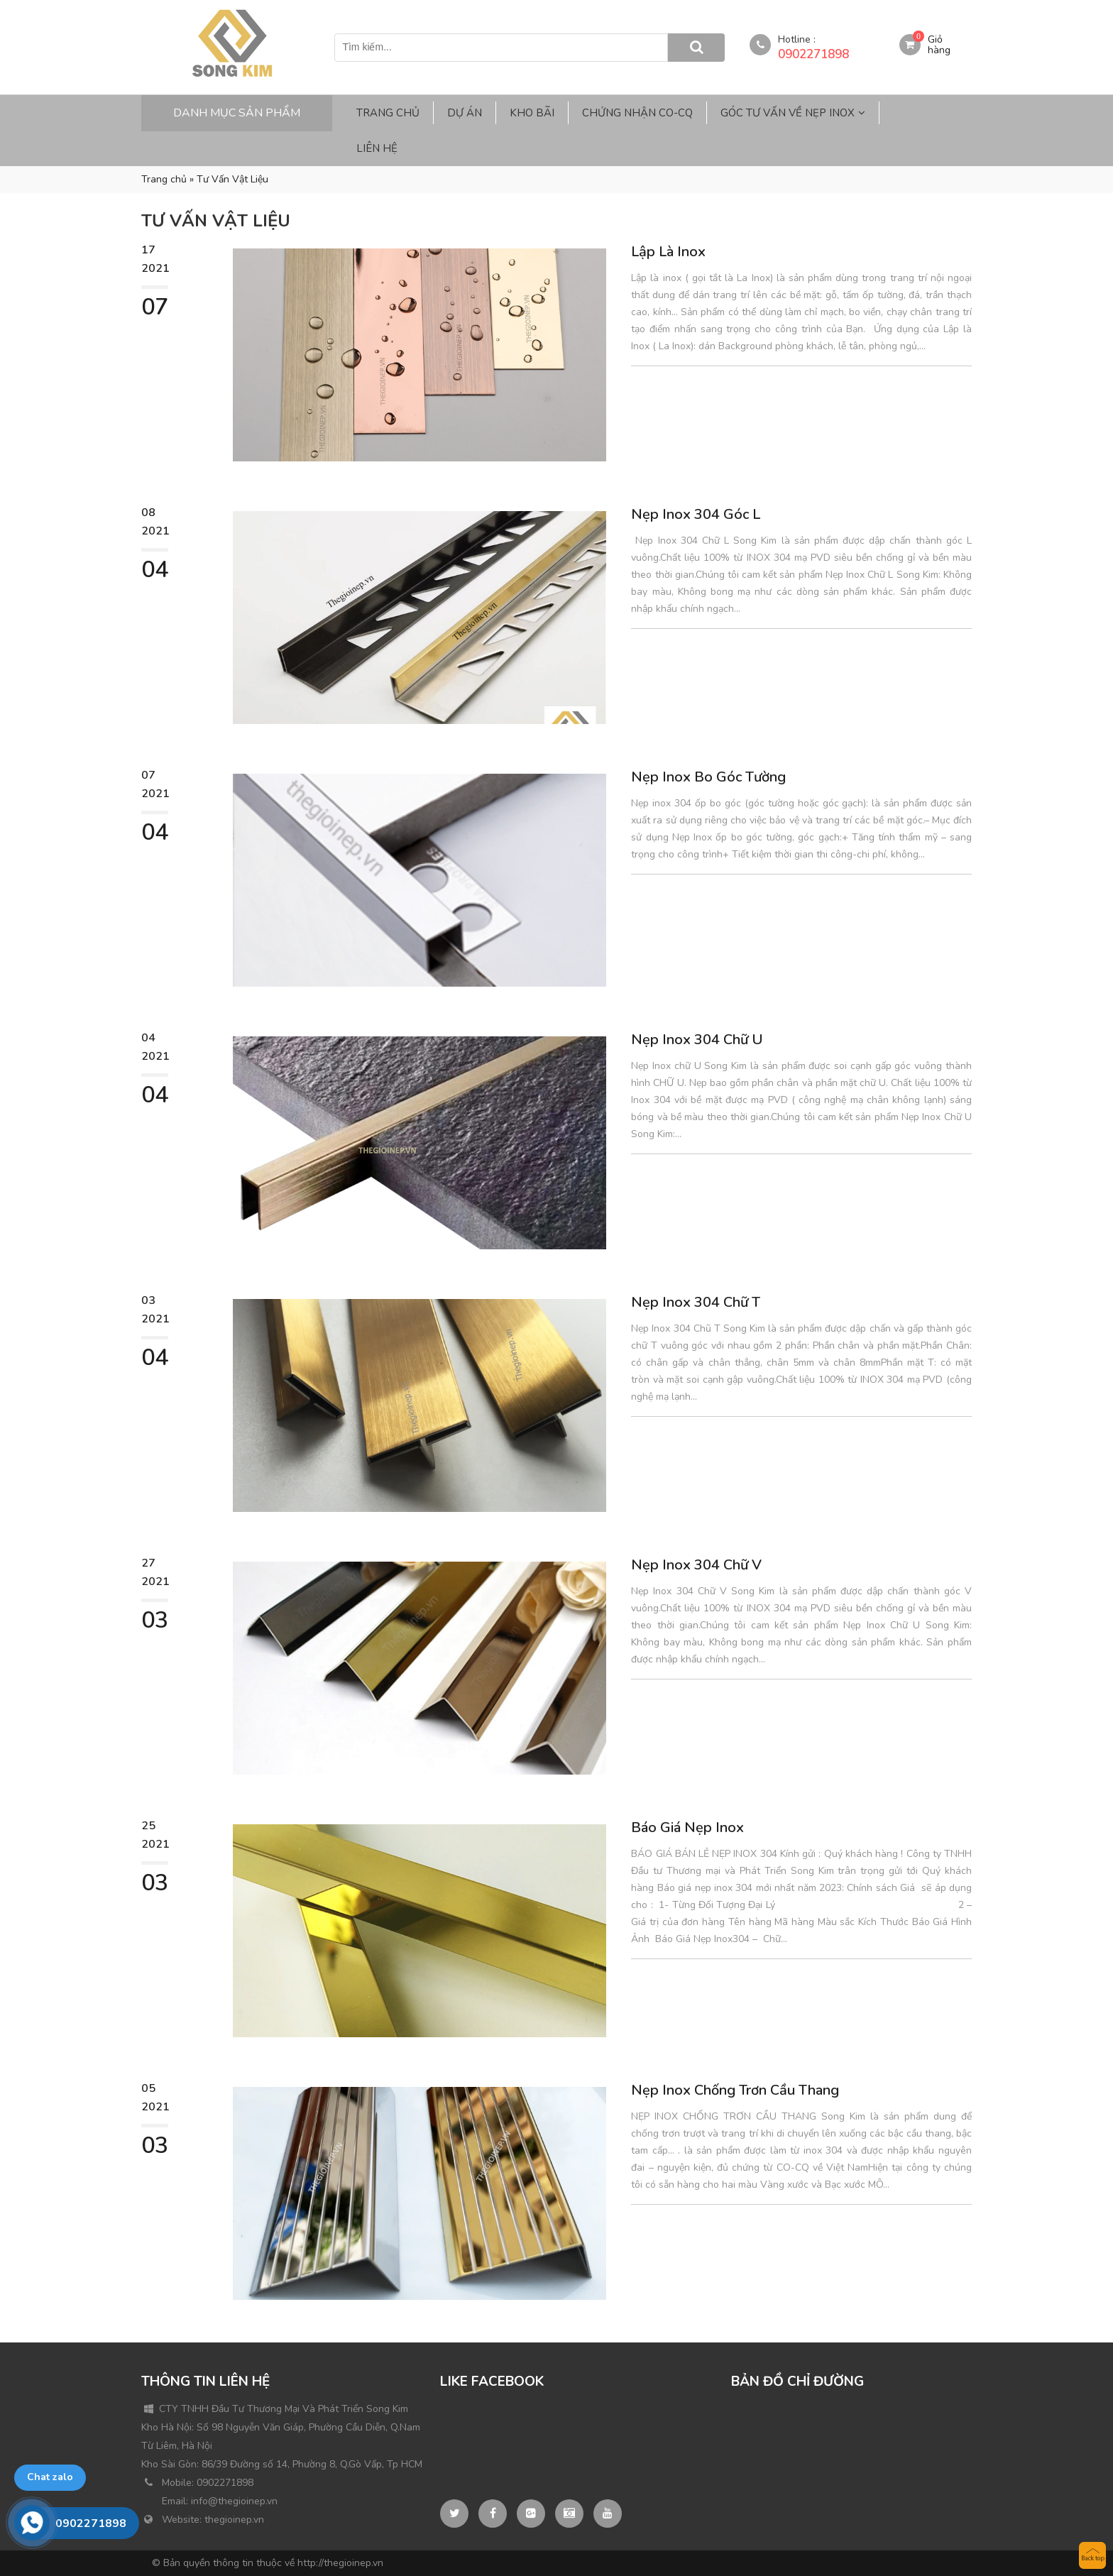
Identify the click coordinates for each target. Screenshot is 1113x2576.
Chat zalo (50, 2477)
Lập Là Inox (668, 251)
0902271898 (813, 54)
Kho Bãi (532, 113)
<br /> (837, 2453)
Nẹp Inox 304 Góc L (695, 514)
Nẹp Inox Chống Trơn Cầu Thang (735, 2090)
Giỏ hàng (939, 45)
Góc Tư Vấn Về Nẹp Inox (787, 113)
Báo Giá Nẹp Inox (687, 1827)
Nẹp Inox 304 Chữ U (697, 1039)
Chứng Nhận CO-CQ (637, 113)
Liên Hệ (377, 148)
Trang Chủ (388, 113)
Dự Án (464, 113)
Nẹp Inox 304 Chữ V (696, 1564)
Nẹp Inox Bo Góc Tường (708, 776)
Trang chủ (164, 179)
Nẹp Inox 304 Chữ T (695, 1302)
